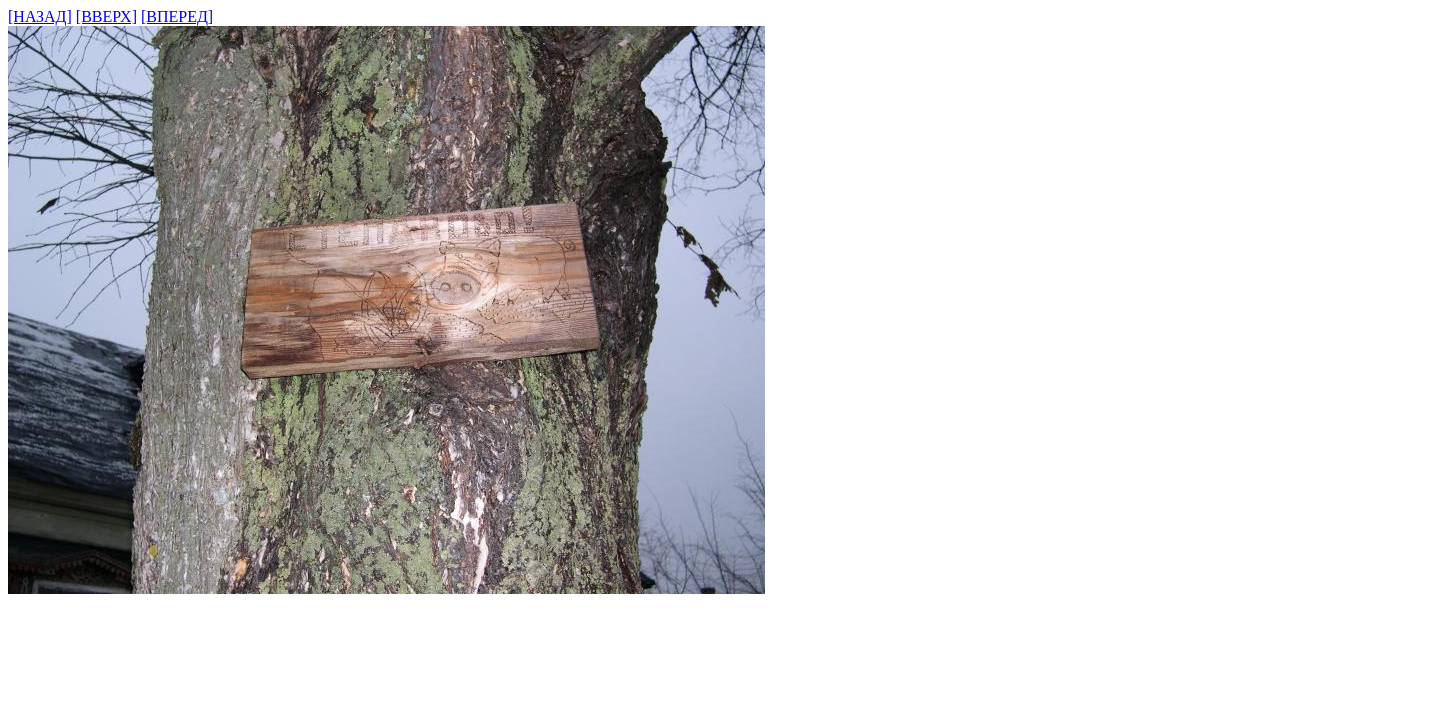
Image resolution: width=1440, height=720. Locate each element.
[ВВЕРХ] (106, 16)
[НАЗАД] (40, 16)
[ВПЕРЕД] (177, 16)
